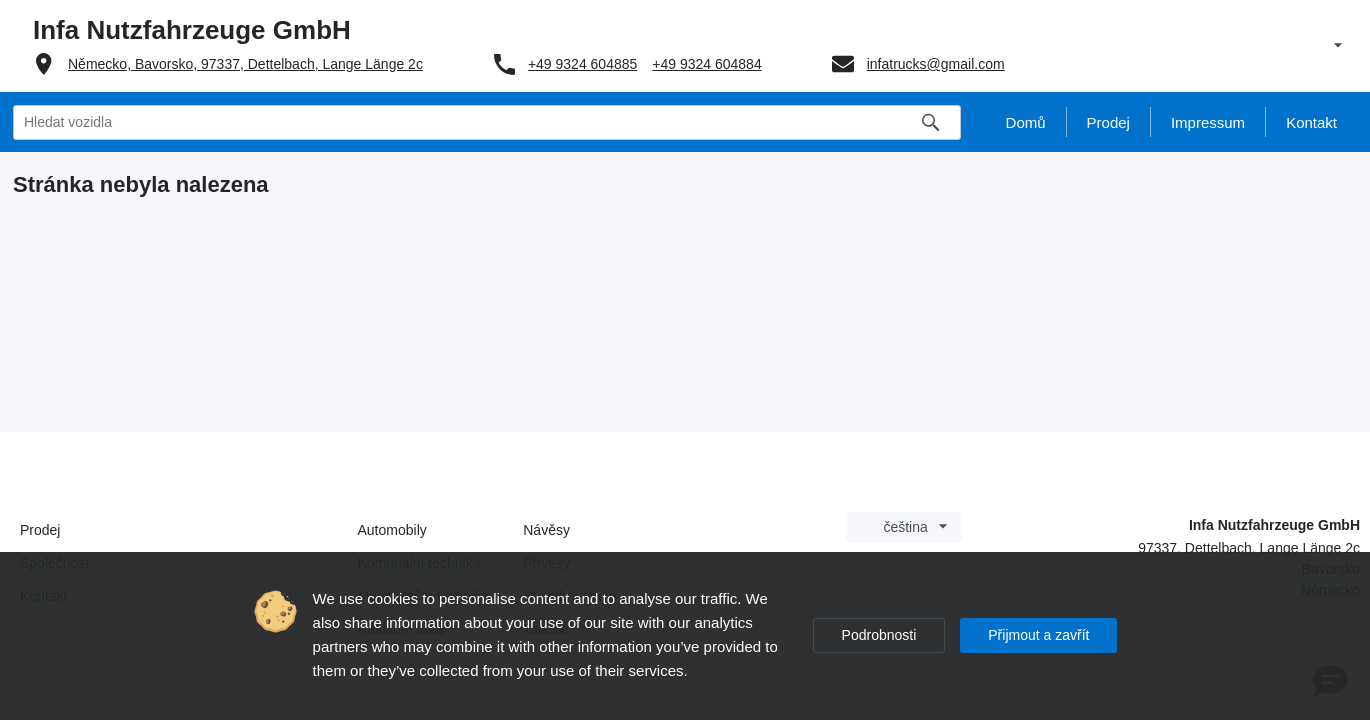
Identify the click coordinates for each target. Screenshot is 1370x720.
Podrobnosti (879, 635)
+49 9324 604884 (706, 64)
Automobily (392, 530)
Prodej (40, 530)
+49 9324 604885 (582, 64)
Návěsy (546, 530)
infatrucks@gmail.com (936, 64)
